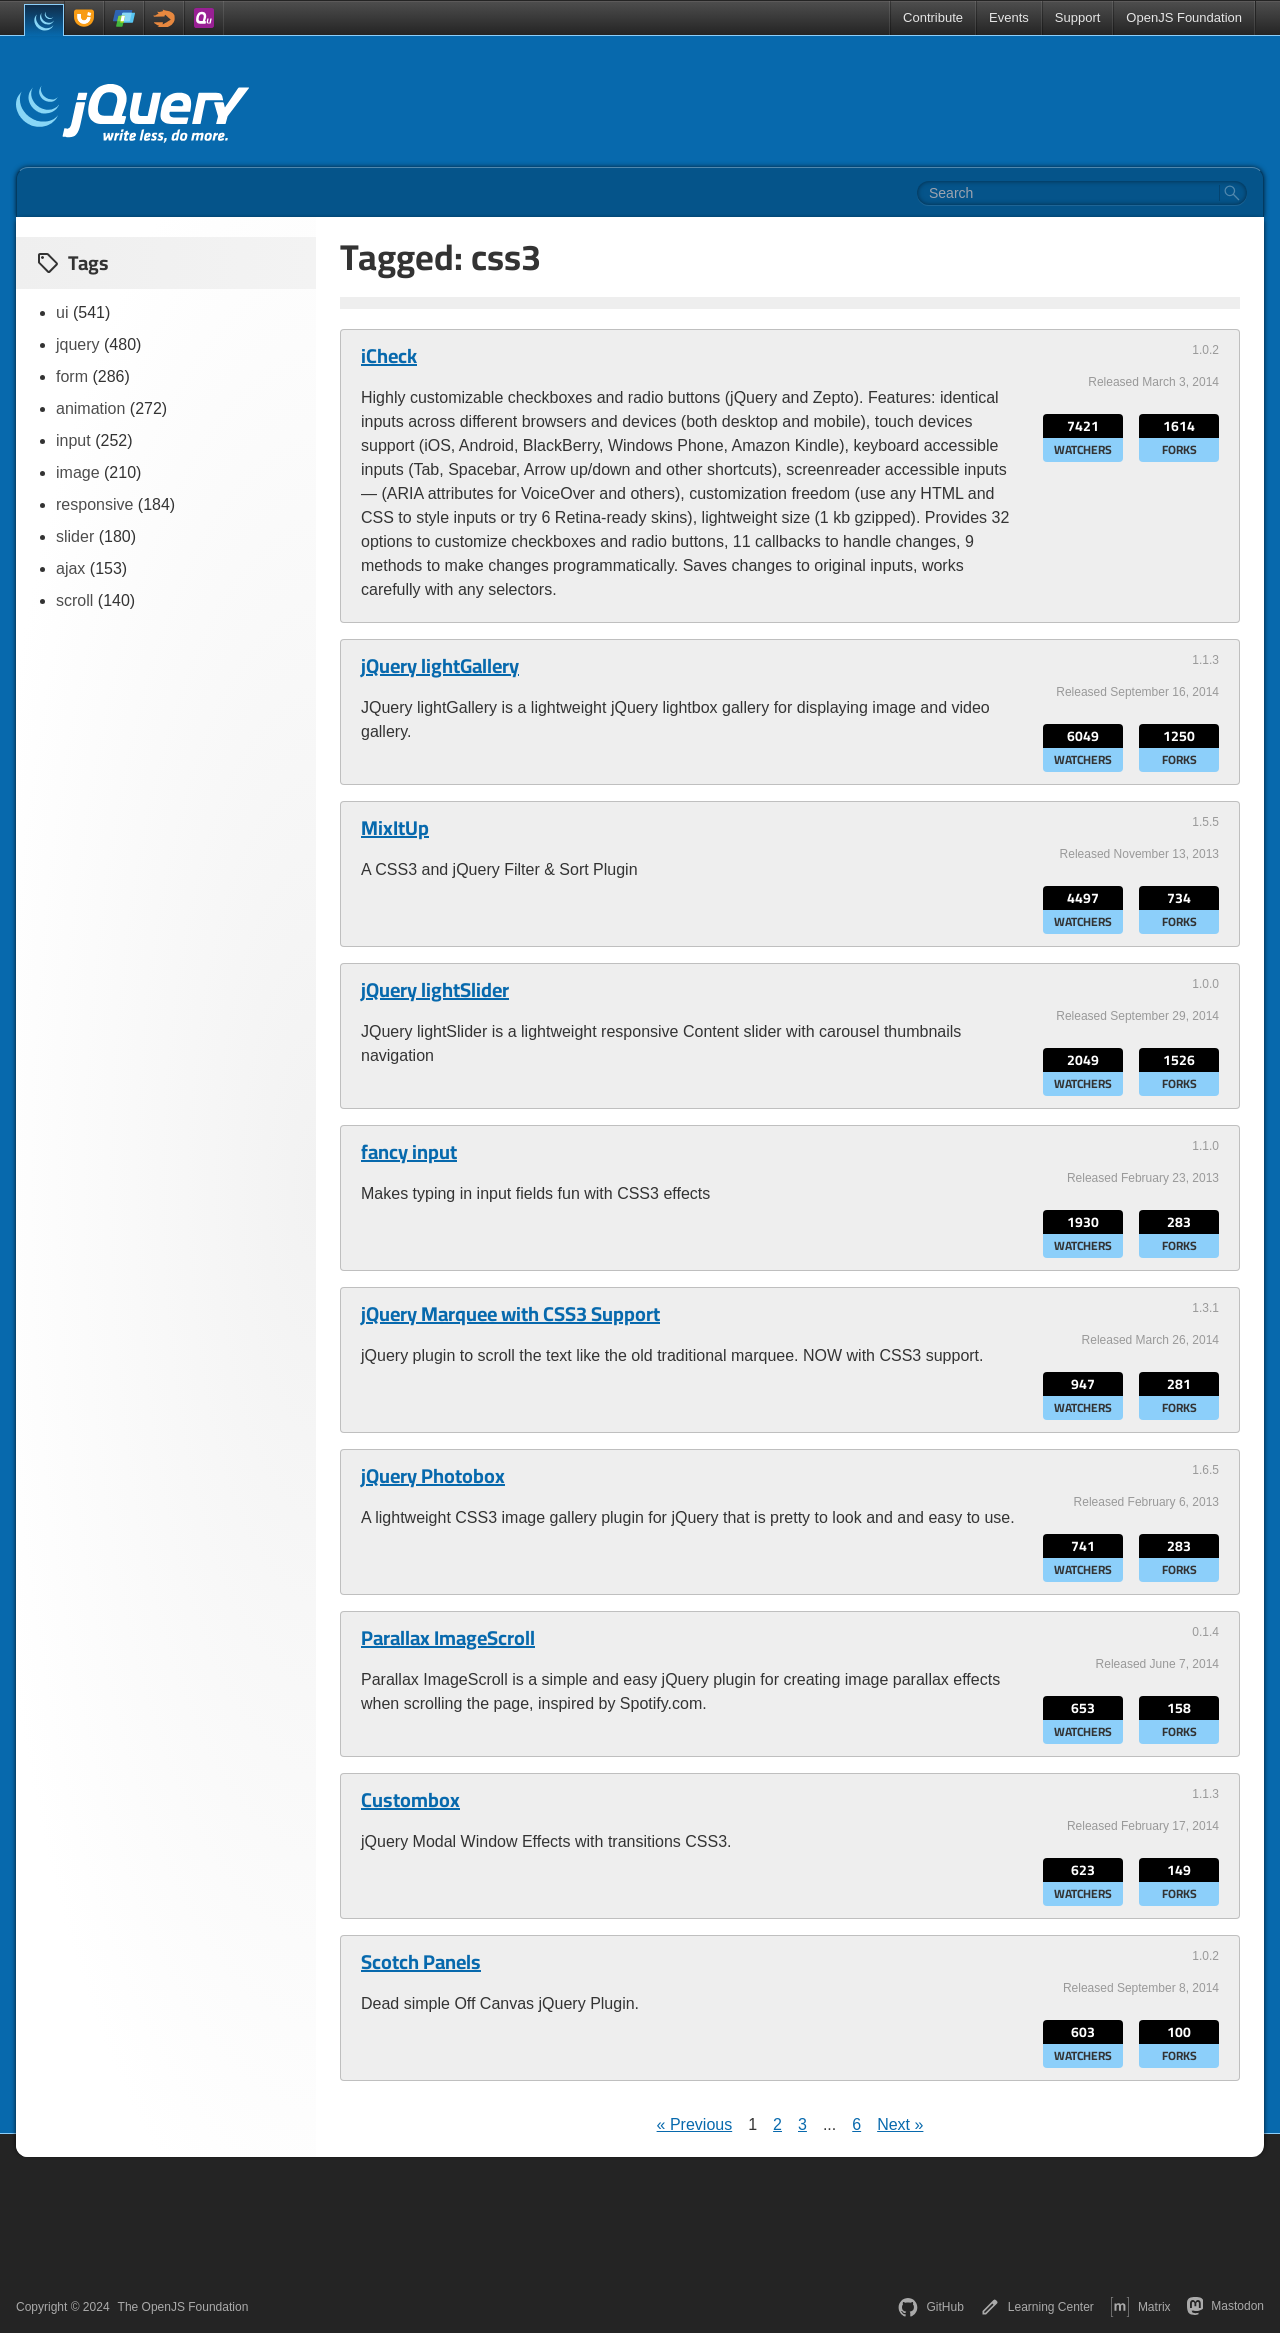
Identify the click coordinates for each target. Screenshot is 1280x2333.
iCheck (389, 356)
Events (1009, 17)
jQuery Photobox (433, 1476)
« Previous (695, 2124)
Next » (900, 2124)
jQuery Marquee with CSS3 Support (510, 1314)
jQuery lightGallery (440, 666)
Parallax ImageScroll (448, 1638)
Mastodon (1225, 2306)
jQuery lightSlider (435, 990)
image (78, 472)
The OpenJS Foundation (183, 2307)
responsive (94, 504)
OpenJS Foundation (1184, 17)
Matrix (1140, 2307)
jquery (78, 344)
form (72, 376)
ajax (70, 568)
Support (1078, 17)
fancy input (409, 1152)
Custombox (410, 1800)
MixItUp (395, 828)
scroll (74, 600)
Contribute (933, 17)
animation (90, 408)
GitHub (930, 2307)
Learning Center (1037, 2307)
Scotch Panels (421, 1962)
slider (75, 536)
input (73, 440)
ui (62, 312)
